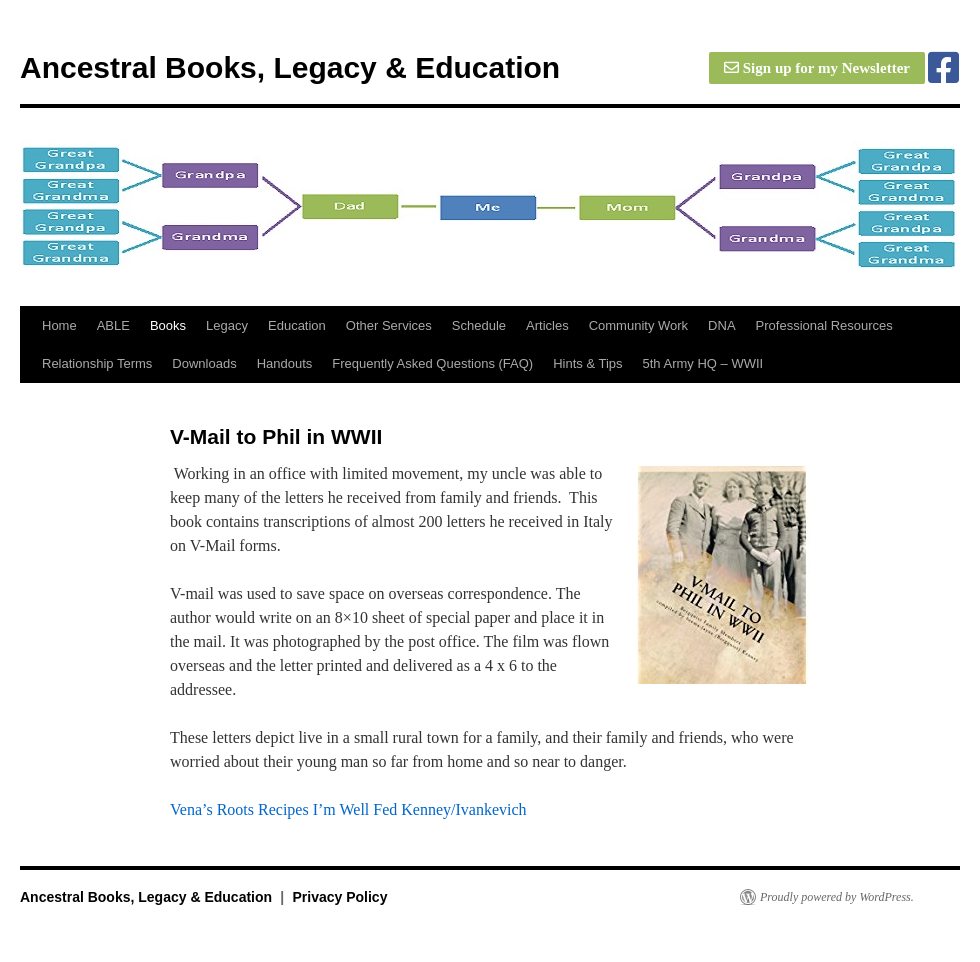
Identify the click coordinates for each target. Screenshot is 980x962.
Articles (547, 325)
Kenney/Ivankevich (463, 809)
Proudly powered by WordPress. (837, 897)
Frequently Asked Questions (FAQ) (432, 363)
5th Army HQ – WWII (703, 363)
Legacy (227, 325)
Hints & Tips (587, 363)
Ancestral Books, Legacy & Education (290, 67)
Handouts (285, 363)
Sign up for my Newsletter (817, 68)
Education (297, 325)
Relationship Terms (97, 363)
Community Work (638, 325)
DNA (721, 325)
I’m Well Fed (355, 809)
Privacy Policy (339, 897)
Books (168, 325)
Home (59, 325)
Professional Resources (824, 325)
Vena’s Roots (212, 809)
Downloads (204, 363)
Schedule (479, 325)
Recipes (283, 809)
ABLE (113, 325)
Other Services (389, 325)
